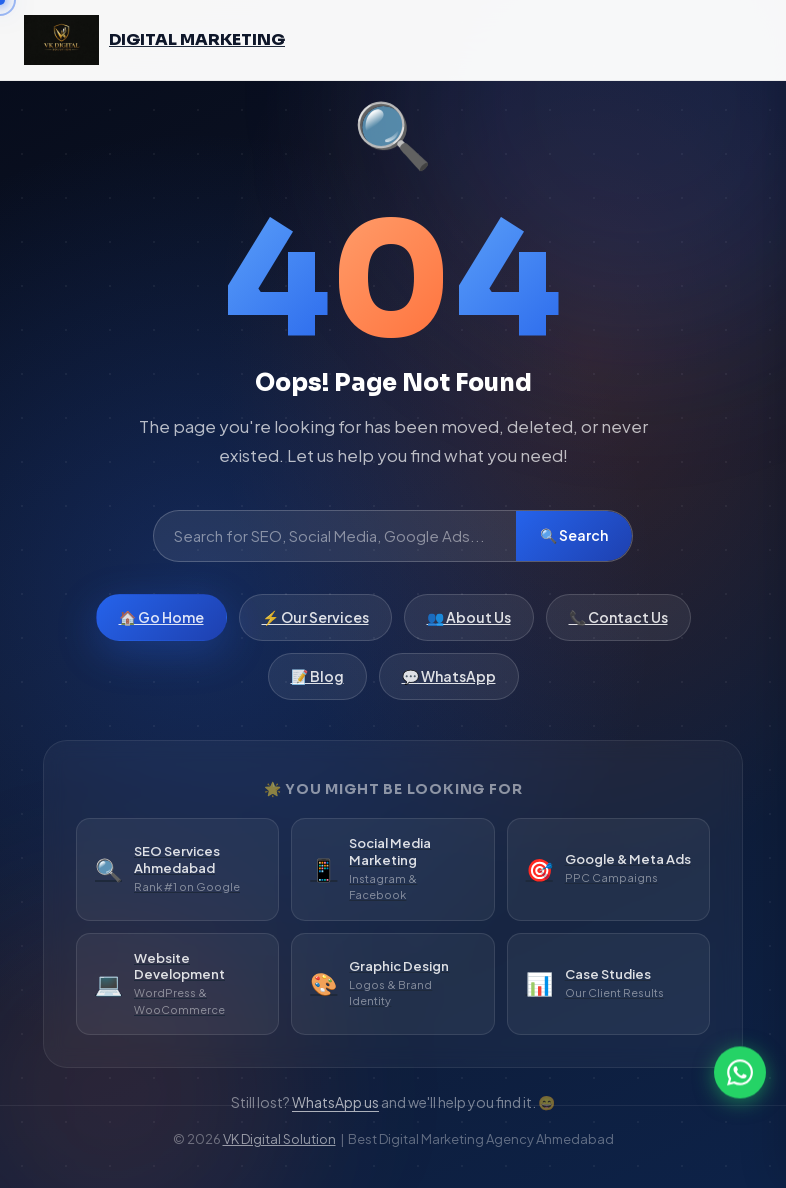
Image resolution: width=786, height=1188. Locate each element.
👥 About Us (469, 621)
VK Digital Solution (279, 1139)
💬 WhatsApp (449, 680)
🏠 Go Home (161, 621)
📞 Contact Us (618, 621)
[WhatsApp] (740, 1071)
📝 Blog (317, 680)
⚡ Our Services (315, 621)
